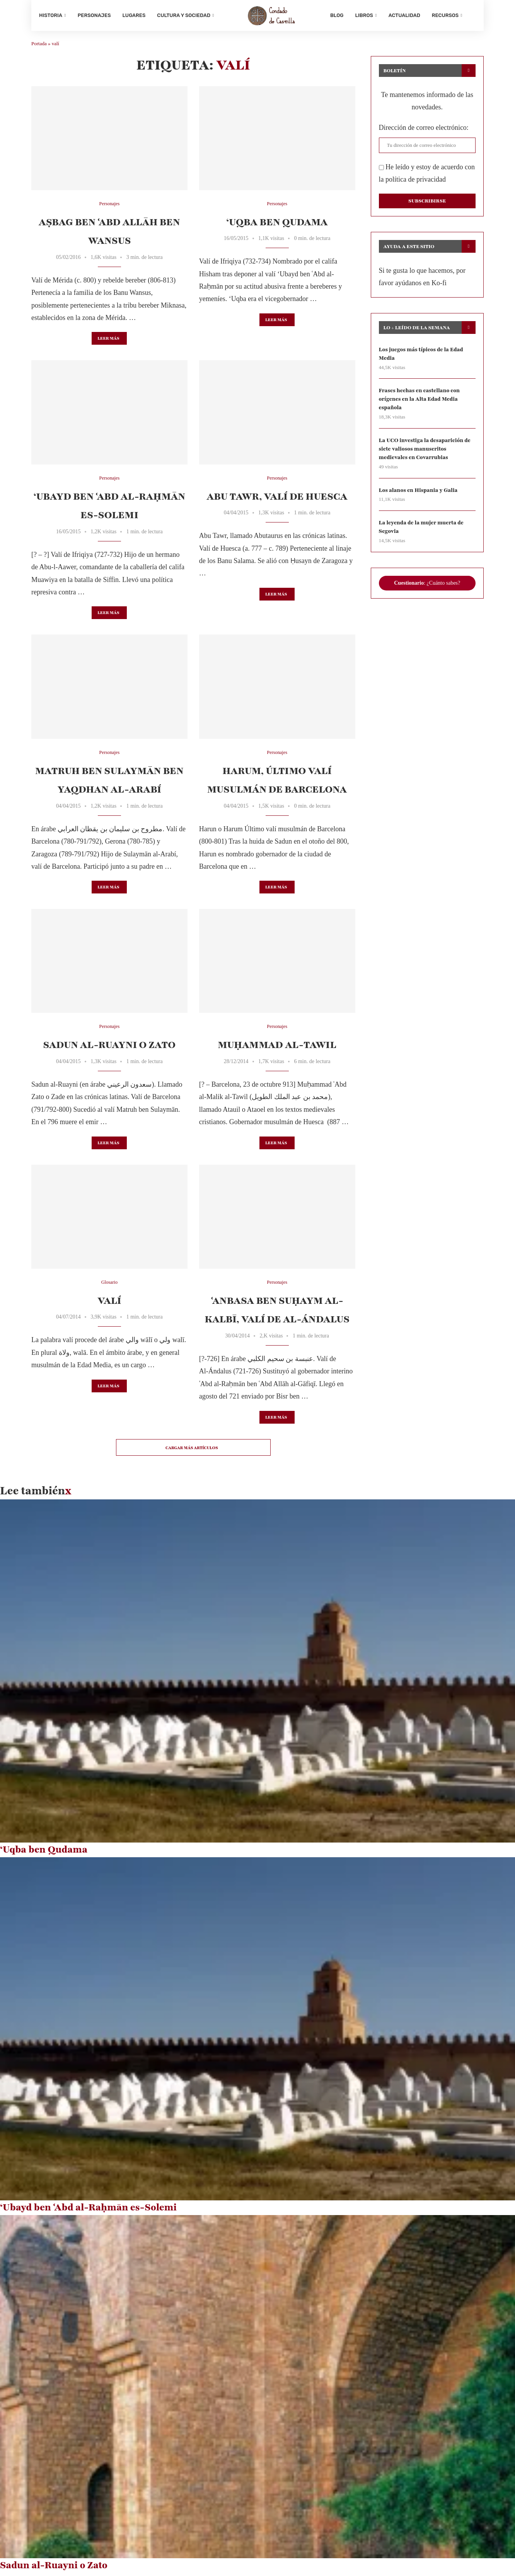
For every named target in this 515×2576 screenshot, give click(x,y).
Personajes (94, 15)
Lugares (134, 15)
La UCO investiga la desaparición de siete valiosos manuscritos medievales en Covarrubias (426, 453)
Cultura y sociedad (183, 15)
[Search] (472, 15)
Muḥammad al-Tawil (277, 1048)
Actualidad (404, 15)
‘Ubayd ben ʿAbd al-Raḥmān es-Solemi (88, 2210)
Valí (109, 1303)
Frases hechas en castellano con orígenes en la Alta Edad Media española (420, 402)
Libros (364, 15)
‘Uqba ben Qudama (277, 224)
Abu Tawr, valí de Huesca (276, 499)
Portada (39, 46)
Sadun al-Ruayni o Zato (109, 1048)
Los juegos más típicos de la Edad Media (422, 356)
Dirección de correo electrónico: (424, 130)
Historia (50, 15)
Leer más (108, 341)
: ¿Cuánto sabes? (427, 588)
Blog (336, 15)
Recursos (445, 15)
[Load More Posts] (193, 1450)
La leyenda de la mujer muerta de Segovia (422, 531)
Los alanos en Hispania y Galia (419, 494)
